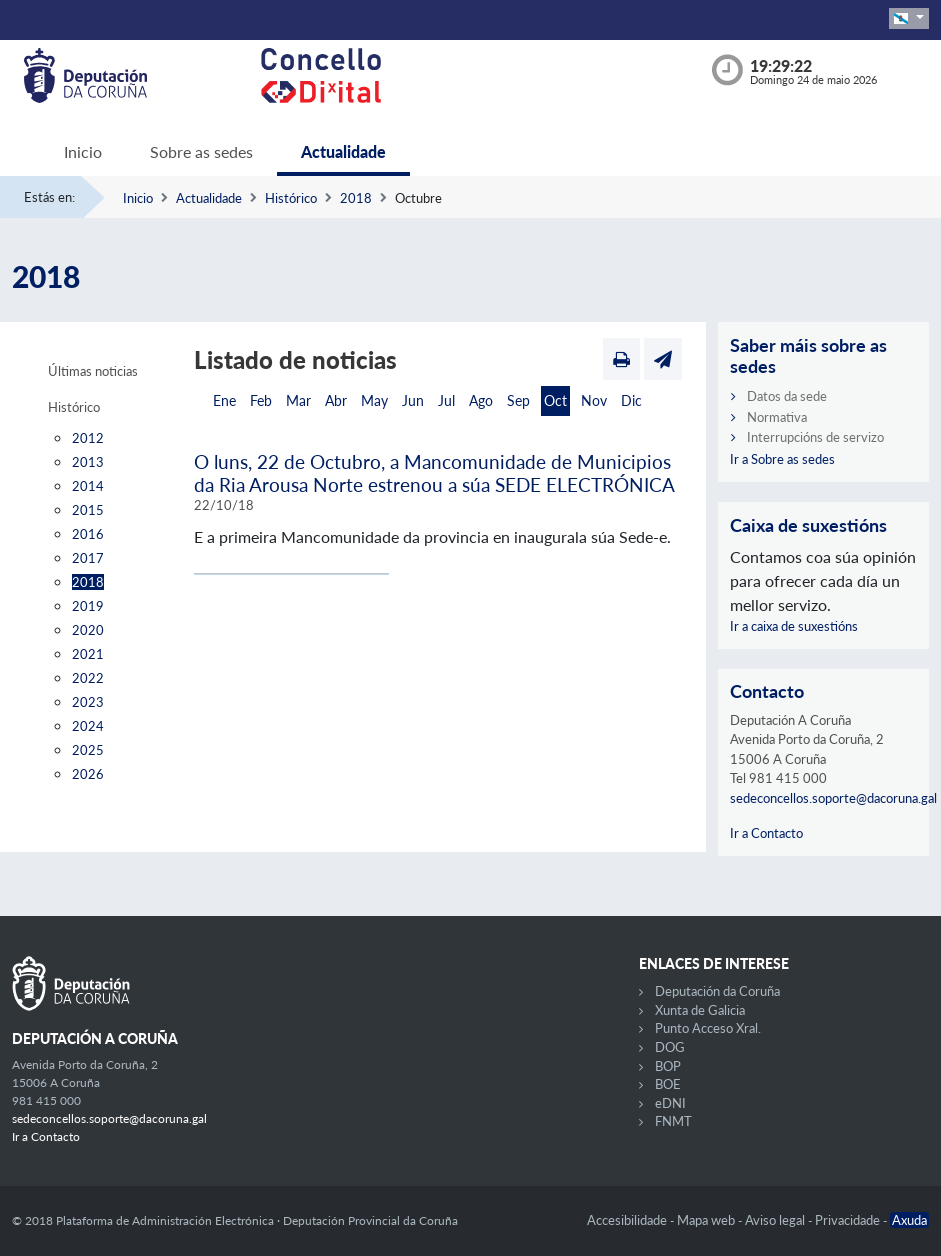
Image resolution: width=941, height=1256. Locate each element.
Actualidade (343, 151)
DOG (670, 1047)
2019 (88, 606)
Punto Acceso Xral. (708, 1028)
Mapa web (707, 1220)
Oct (555, 400)
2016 (88, 534)
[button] (909, 18)
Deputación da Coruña (717, 991)
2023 (88, 702)
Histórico (291, 198)
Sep (518, 400)
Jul (446, 400)
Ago (481, 400)
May (374, 400)
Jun (413, 400)
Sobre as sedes (201, 151)
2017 (88, 558)
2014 (88, 486)
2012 (88, 438)
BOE (668, 1084)
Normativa (777, 417)
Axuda (909, 1220)
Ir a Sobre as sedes (782, 459)
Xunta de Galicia (700, 1010)
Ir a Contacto (766, 833)
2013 (88, 462)
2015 (88, 510)
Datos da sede (787, 396)
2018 (356, 198)
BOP (668, 1066)
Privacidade (849, 1220)
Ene (224, 400)
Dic (631, 400)
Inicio (83, 151)
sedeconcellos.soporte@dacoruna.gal (833, 798)
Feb (261, 400)
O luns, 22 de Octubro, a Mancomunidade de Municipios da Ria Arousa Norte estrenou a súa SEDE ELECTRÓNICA (434, 473)
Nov (594, 400)
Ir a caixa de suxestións (794, 626)
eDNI (670, 1103)
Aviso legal (776, 1220)
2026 (88, 774)
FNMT (673, 1121)
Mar (298, 400)
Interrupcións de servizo (815, 437)
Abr (336, 400)
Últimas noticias (93, 371)
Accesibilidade (628, 1220)
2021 (88, 654)
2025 (88, 750)
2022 (88, 678)
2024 (88, 726)
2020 (88, 630)
